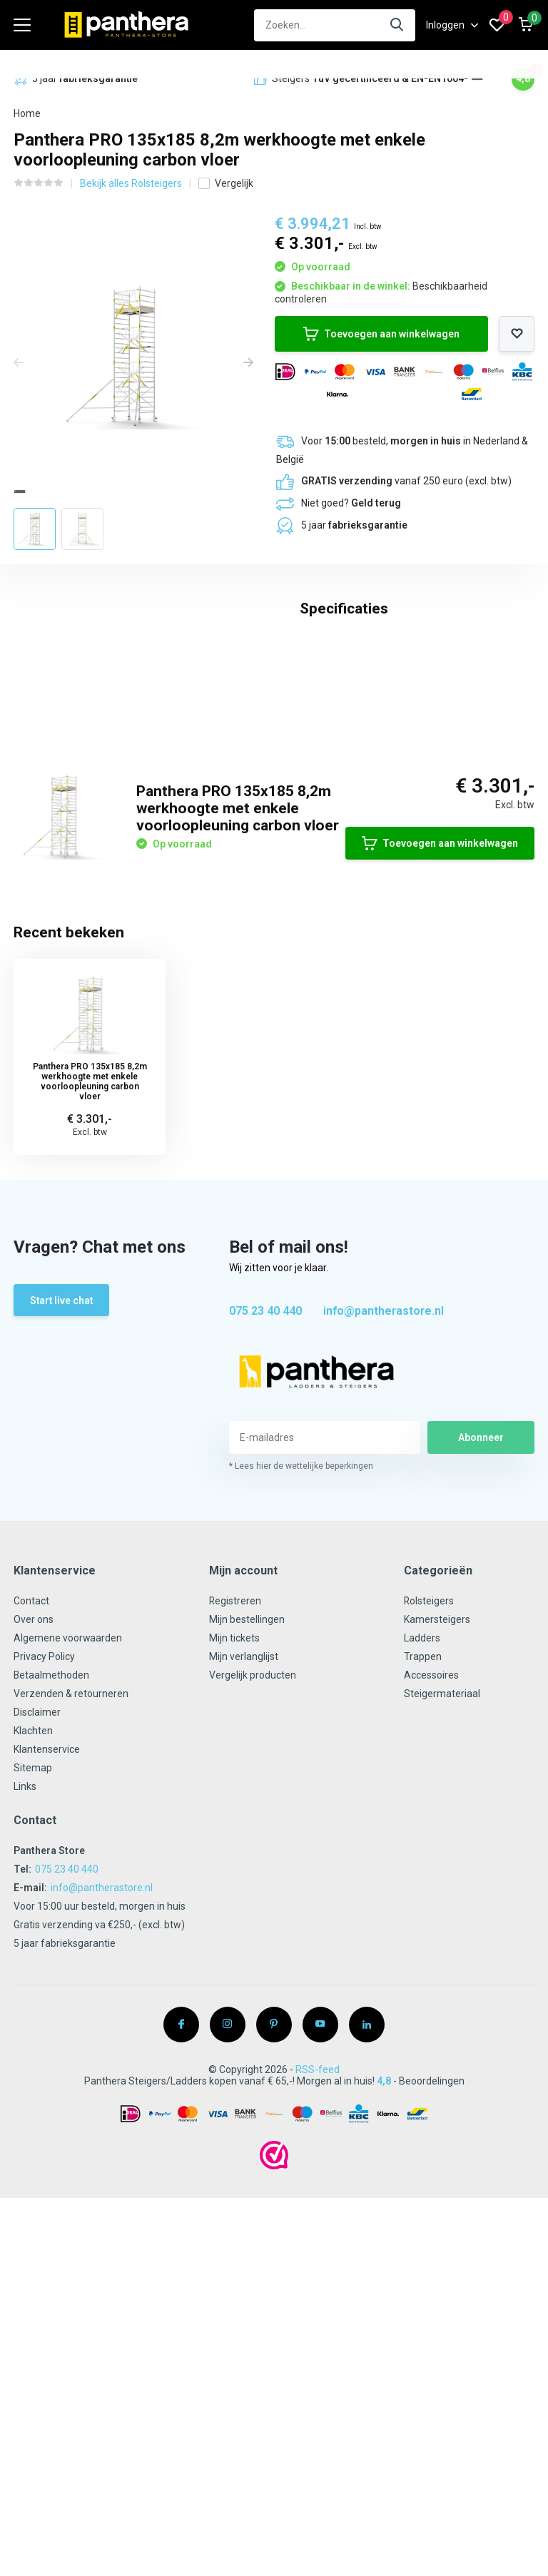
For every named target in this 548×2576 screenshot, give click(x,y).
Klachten (33, 1997)
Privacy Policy (44, 1923)
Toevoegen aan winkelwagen (381, 333)
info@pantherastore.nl (383, 1578)
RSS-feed (317, 2336)
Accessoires (431, 1942)
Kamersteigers (437, 1886)
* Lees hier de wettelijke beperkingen (301, 1733)
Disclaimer (37, 1979)
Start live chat (62, 1567)
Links (25, 2053)
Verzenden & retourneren (71, 1960)
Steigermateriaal (442, 1960)
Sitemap (33, 2034)
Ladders (422, 1904)
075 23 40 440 (265, 1578)
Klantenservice (47, 2016)
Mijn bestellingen (247, 1886)
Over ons (34, 1886)
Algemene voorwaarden (68, 1904)
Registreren (235, 1867)
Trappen (423, 1923)
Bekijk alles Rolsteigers (131, 182)
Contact (31, 1867)
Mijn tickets (234, 1904)
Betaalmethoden (52, 1942)
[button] (477, 79)
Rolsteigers (429, 1867)
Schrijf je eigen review (457, 892)
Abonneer (481, 1704)
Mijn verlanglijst (243, 1923)
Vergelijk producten (252, 1942)
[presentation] (19, 362)
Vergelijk (225, 182)
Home (27, 112)
